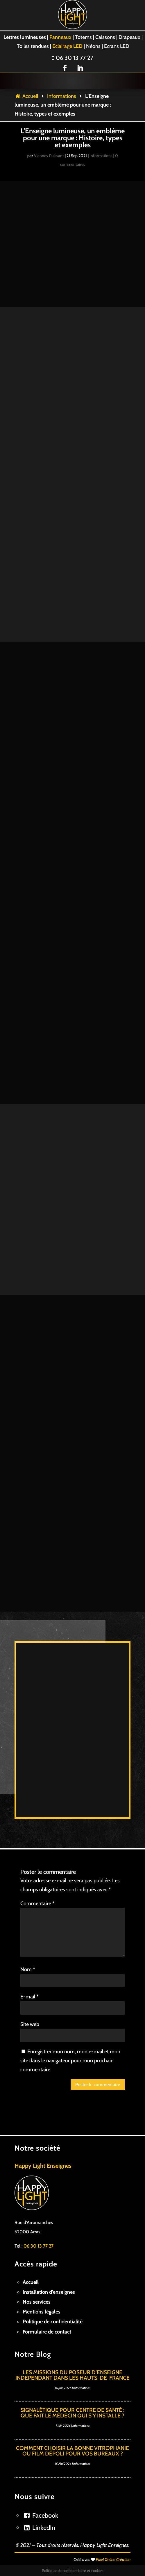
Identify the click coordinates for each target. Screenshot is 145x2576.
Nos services (37, 2258)
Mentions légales (41, 2268)
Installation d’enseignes (49, 2249)
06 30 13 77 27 (72, 57)
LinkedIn (43, 2484)
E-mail (29, 1953)
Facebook (45, 2472)
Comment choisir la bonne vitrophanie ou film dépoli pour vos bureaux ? (72, 2407)
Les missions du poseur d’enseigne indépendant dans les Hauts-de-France (72, 2332)
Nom (27, 1926)
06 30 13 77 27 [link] (38, 2202)
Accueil (26, 96)
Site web (29, 1981)
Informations (61, 96)
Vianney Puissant (49, 155)
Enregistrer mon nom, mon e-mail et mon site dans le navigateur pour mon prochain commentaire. (70, 2017)
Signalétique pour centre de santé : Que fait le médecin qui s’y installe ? (72, 2369)
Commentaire (37, 1860)
